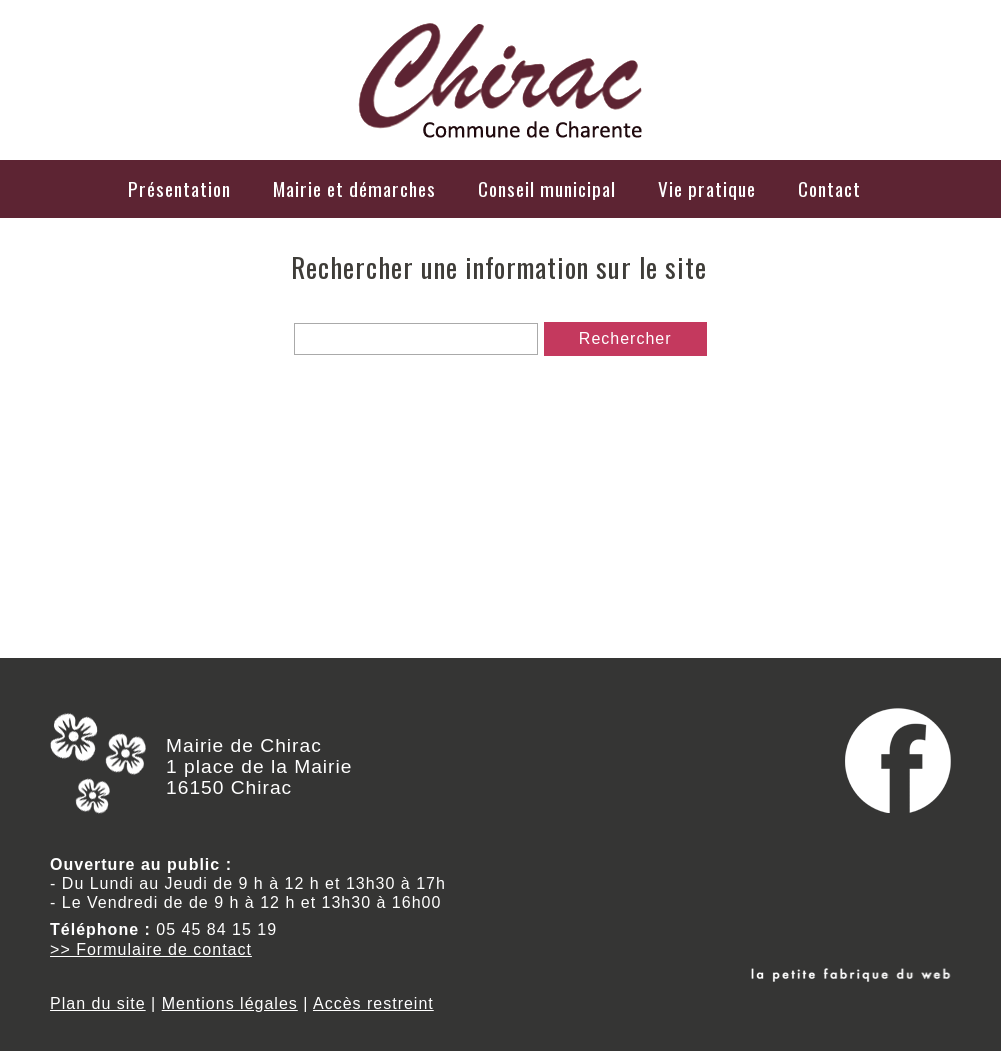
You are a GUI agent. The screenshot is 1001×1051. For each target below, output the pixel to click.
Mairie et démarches (354, 188)
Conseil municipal (547, 188)
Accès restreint (373, 1003)
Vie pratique (707, 188)
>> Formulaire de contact (151, 949)
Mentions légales (230, 1003)
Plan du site (98, 1003)
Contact (829, 188)
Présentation (179, 188)
